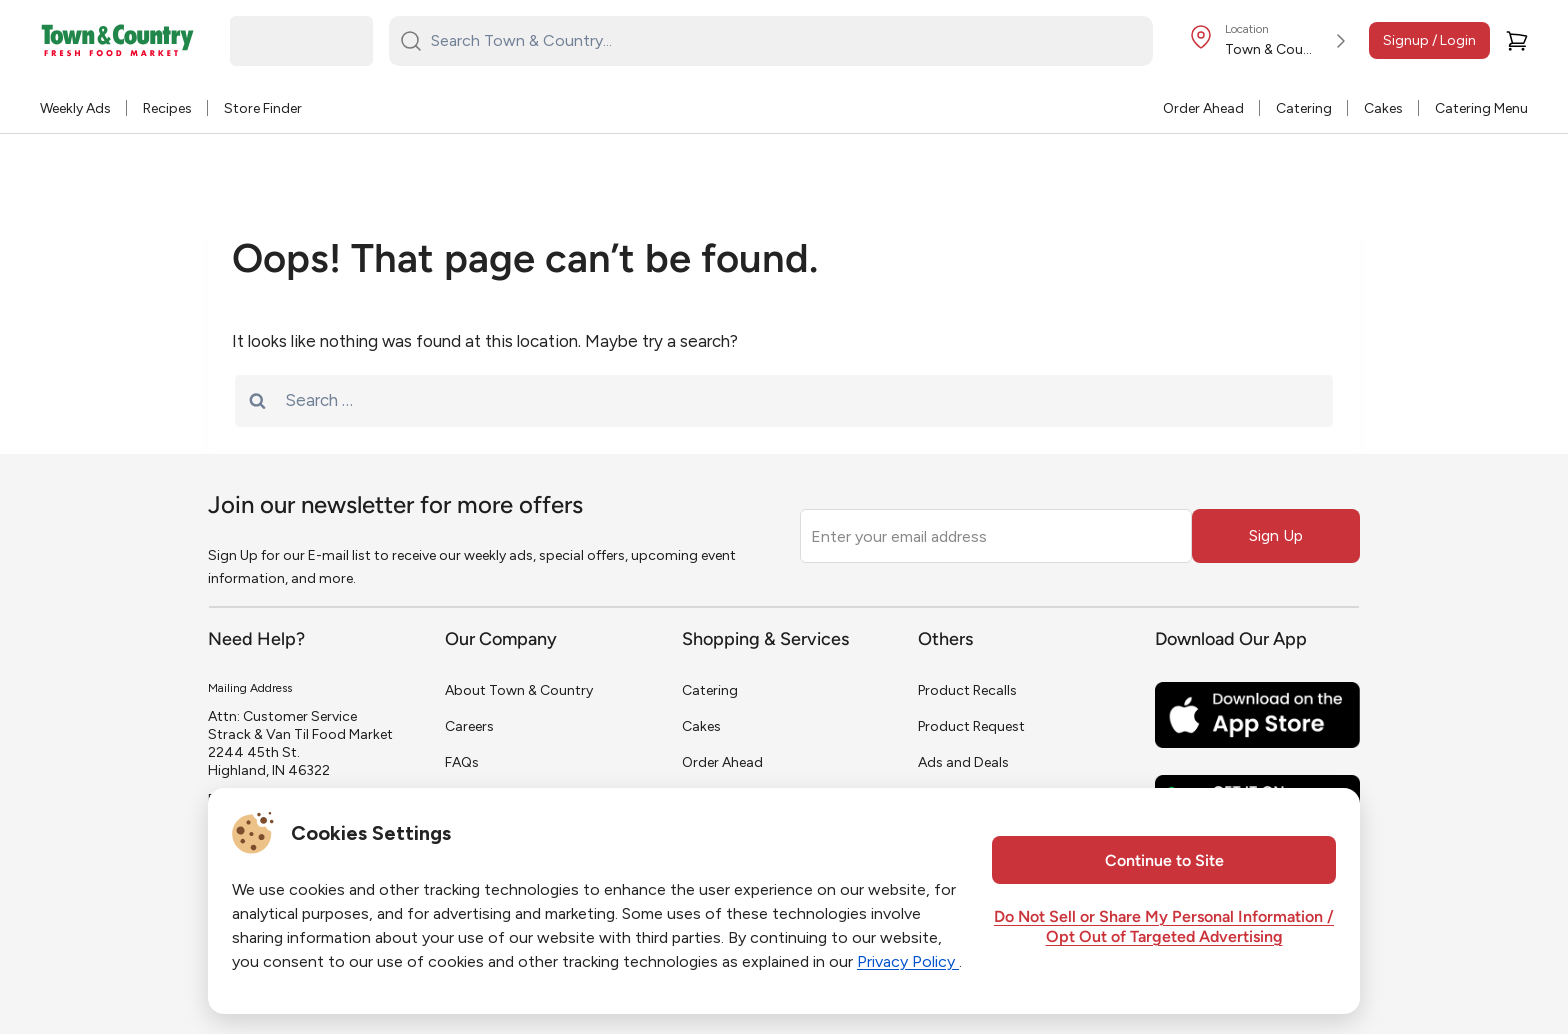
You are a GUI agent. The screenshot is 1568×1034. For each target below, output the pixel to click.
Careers (469, 726)
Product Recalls (967, 690)
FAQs (462, 762)
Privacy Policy (908, 961)
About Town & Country (519, 690)
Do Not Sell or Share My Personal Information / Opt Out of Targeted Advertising (1164, 928)
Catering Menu (1481, 108)
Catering (1304, 108)
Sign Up (1276, 535)
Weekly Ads (75, 108)
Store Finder (263, 108)
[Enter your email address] (996, 536)
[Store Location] (1271, 41)
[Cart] (1517, 41)
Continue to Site (1164, 862)
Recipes (167, 108)
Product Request (971, 726)
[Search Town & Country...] (783, 41)
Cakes (1383, 108)
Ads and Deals (963, 762)
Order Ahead (1203, 108)
